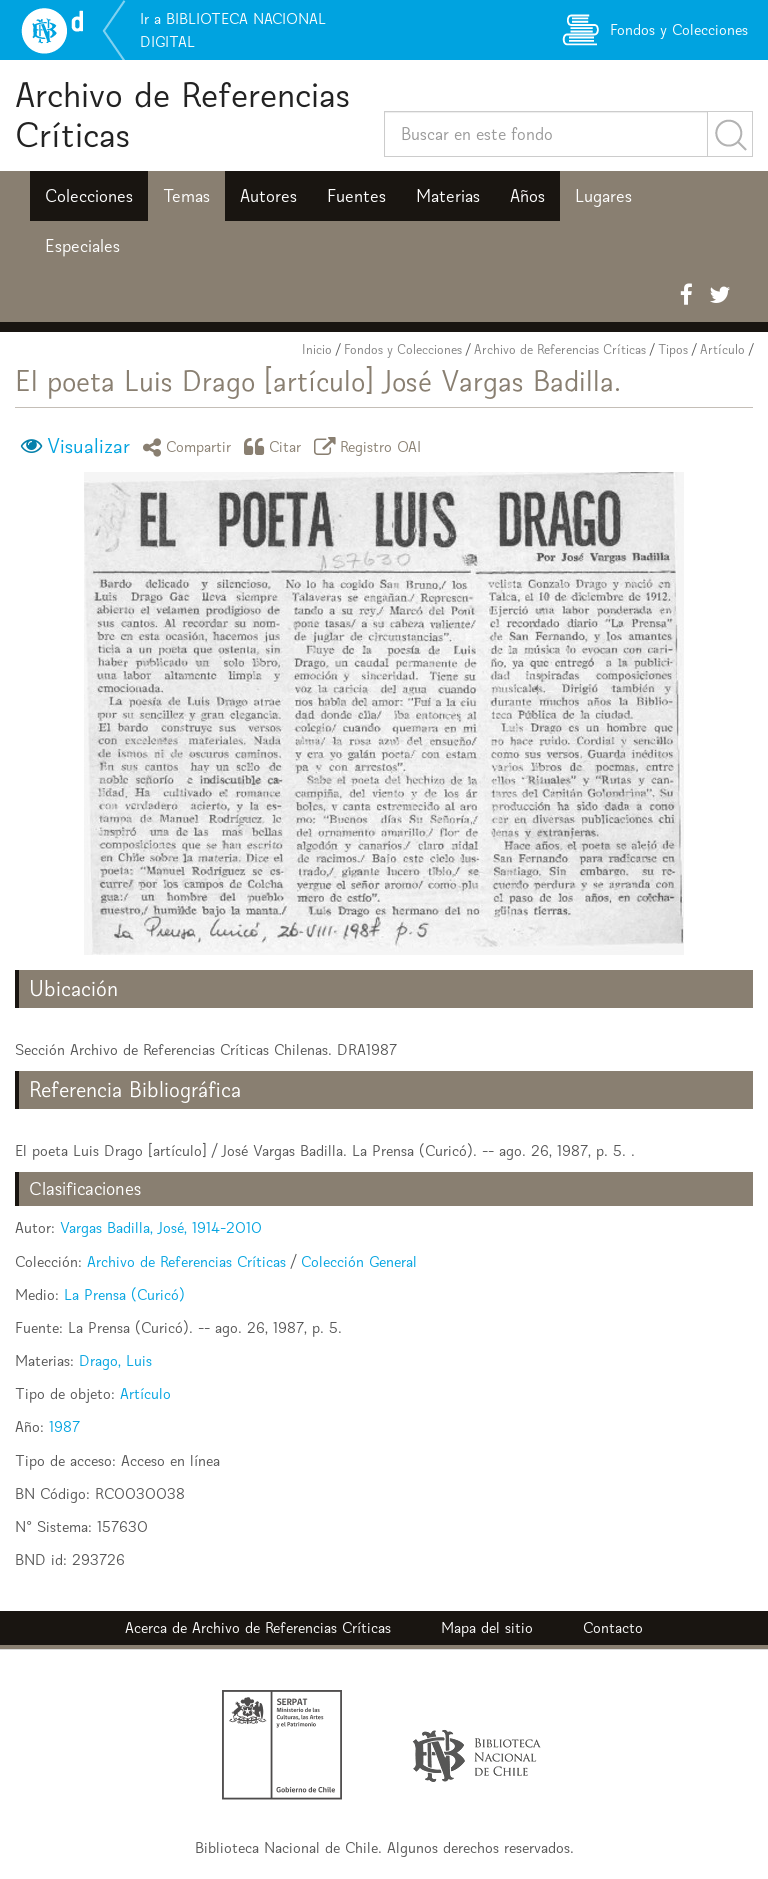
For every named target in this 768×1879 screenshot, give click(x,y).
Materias (448, 196)
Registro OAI (371, 446)
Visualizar (88, 446)
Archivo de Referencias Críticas (182, 114)
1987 (64, 1426)
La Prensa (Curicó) (124, 1294)
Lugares (603, 196)
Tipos (673, 349)
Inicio (317, 349)
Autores (268, 196)
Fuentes (356, 196)
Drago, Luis (115, 1360)
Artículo (722, 349)
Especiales (82, 246)
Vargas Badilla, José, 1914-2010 (161, 1227)
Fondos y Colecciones (403, 349)
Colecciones (89, 196)
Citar (276, 446)
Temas (186, 196)
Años (527, 196)
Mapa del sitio (487, 1627)
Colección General (359, 1261)
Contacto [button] (613, 1627)
